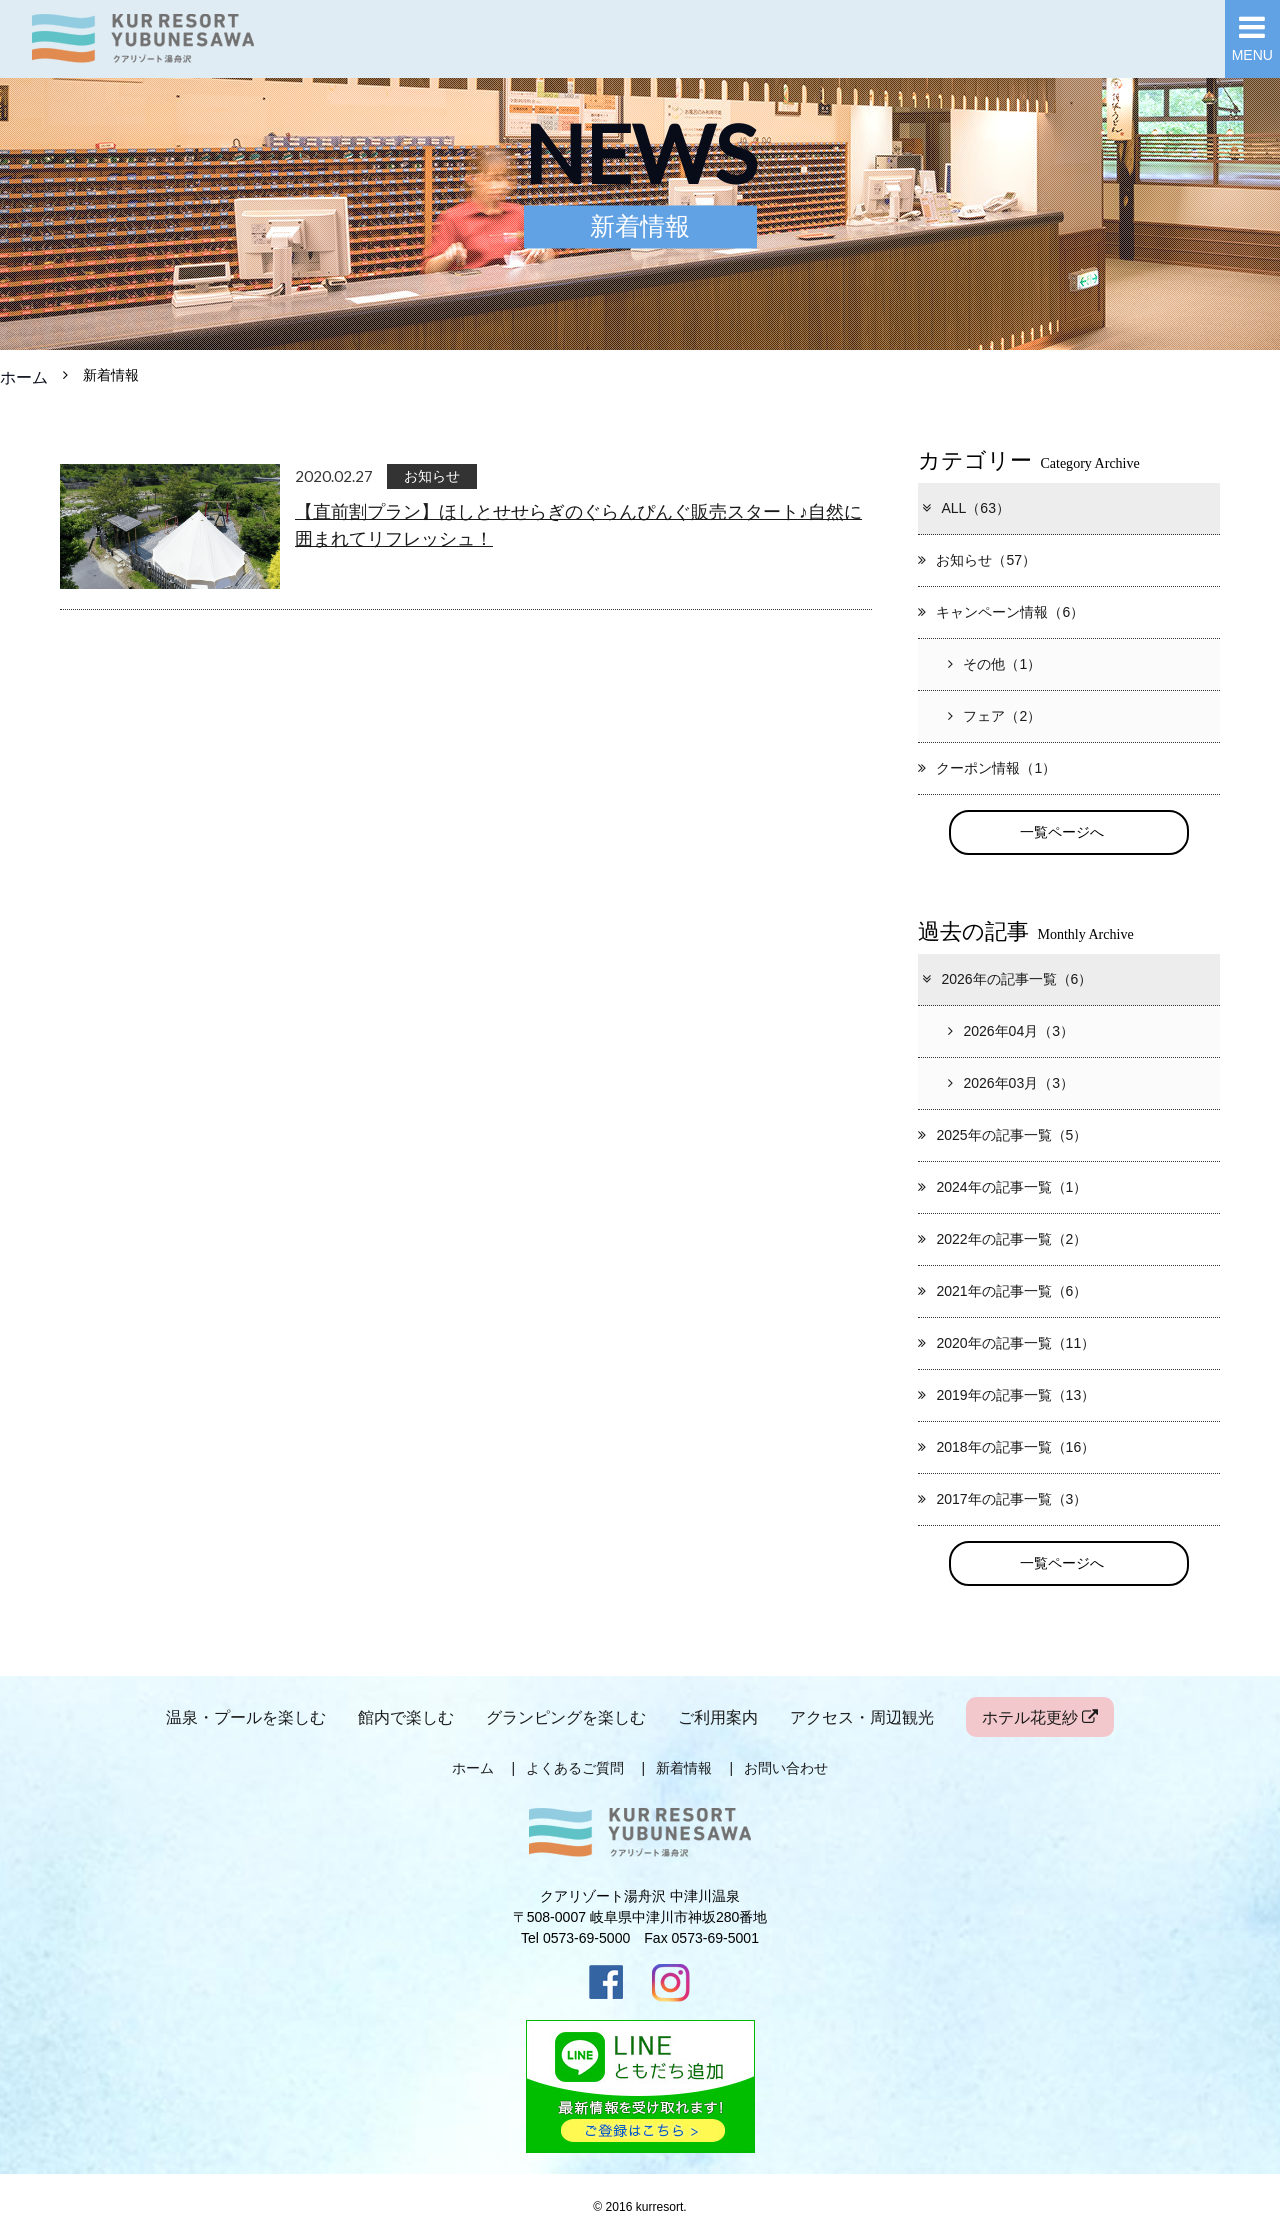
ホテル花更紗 (1040, 1717)
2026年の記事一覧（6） (1006, 979)
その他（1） (994, 664)
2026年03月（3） (1011, 1083)
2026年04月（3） (1011, 1031)
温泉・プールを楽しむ (246, 1717)
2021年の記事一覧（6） (1002, 1291)
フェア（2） (994, 716)
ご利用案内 (718, 1717)
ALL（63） (965, 508)
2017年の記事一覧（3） (1002, 1499)
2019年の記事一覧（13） (1006, 1395)
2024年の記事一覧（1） (1002, 1187)
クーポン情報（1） (987, 768)
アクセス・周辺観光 (862, 1717)
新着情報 (684, 1768)
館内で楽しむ (406, 1717)
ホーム (24, 377)
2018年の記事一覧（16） (1006, 1447)
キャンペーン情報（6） (1001, 612)
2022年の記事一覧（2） (1002, 1239)
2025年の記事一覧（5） (1002, 1135)
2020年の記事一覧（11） (1006, 1343)
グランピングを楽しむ (566, 1717)
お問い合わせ (786, 1768)
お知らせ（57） (977, 560)
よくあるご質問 (575, 1768)
